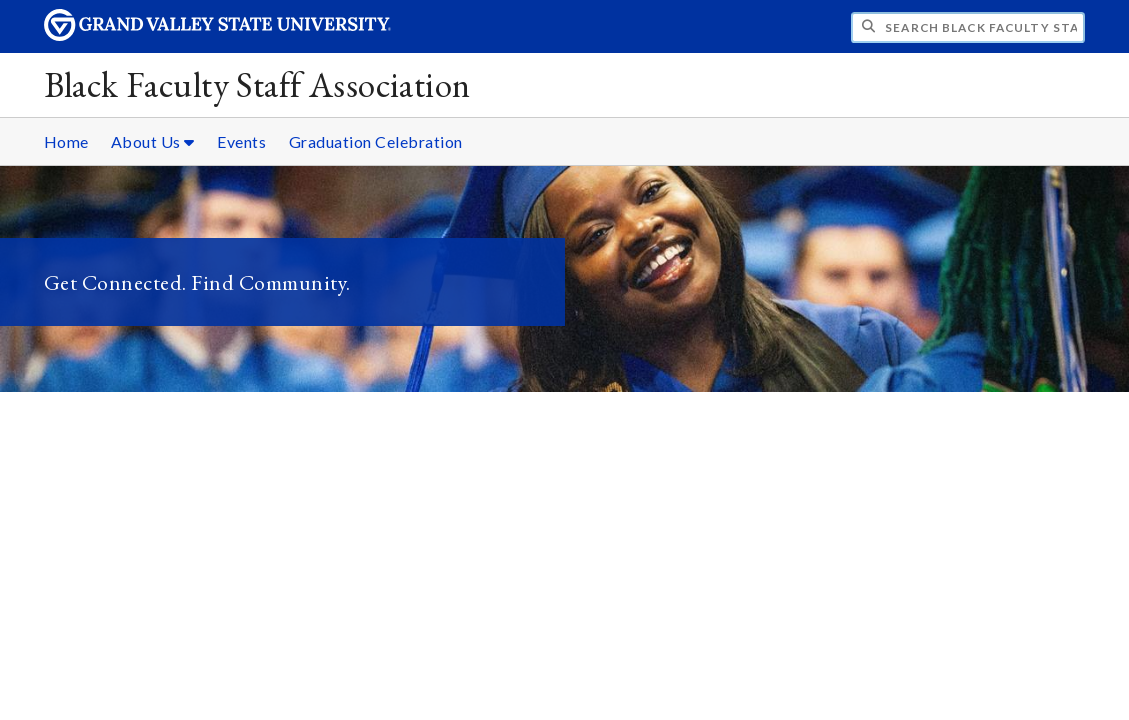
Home (66, 141)
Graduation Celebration (376, 141)
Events (241, 141)
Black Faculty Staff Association (257, 84)
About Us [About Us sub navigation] (153, 141)
